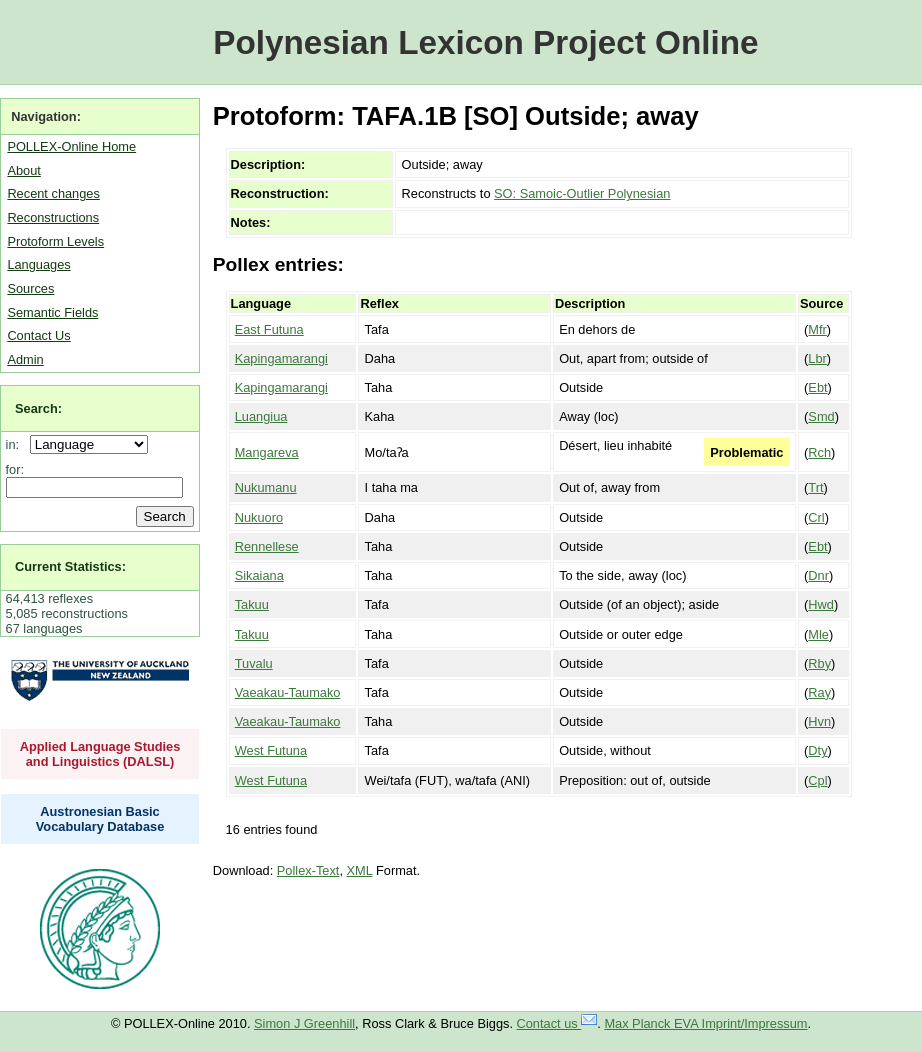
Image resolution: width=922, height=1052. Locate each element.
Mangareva (267, 452)
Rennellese (267, 546)
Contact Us (38, 335)
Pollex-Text (308, 870)
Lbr (817, 358)
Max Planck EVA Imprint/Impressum (705, 1023)
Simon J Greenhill (304, 1023)
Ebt (817, 387)
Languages (38, 264)
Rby (819, 663)
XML (360, 870)
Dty (817, 750)
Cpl (817, 780)
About (23, 170)
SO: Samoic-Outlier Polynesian (582, 193)
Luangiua (261, 416)
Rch (819, 452)
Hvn (819, 721)
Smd (821, 416)
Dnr (818, 575)
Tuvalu (254, 663)
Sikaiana (259, 575)
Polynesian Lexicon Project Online (485, 42)
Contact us (557, 1023)
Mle (818, 634)
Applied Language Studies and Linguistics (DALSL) (100, 754)
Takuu (252, 604)
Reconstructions (53, 217)
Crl (816, 517)
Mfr (817, 329)
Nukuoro (259, 517)
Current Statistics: (70, 566)
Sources (30, 288)
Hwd (821, 604)
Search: (38, 408)
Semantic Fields (52, 312)
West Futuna (271, 750)
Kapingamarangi (281, 358)
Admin (25, 359)
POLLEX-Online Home (71, 146)
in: (16, 444)
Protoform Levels (55, 241)
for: (15, 469)
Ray (819, 692)
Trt (815, 487)
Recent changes (53, 193)
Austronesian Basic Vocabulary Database (100, 819)
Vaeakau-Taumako (288, 692)
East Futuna (269, 329)
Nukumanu (266, 487)
